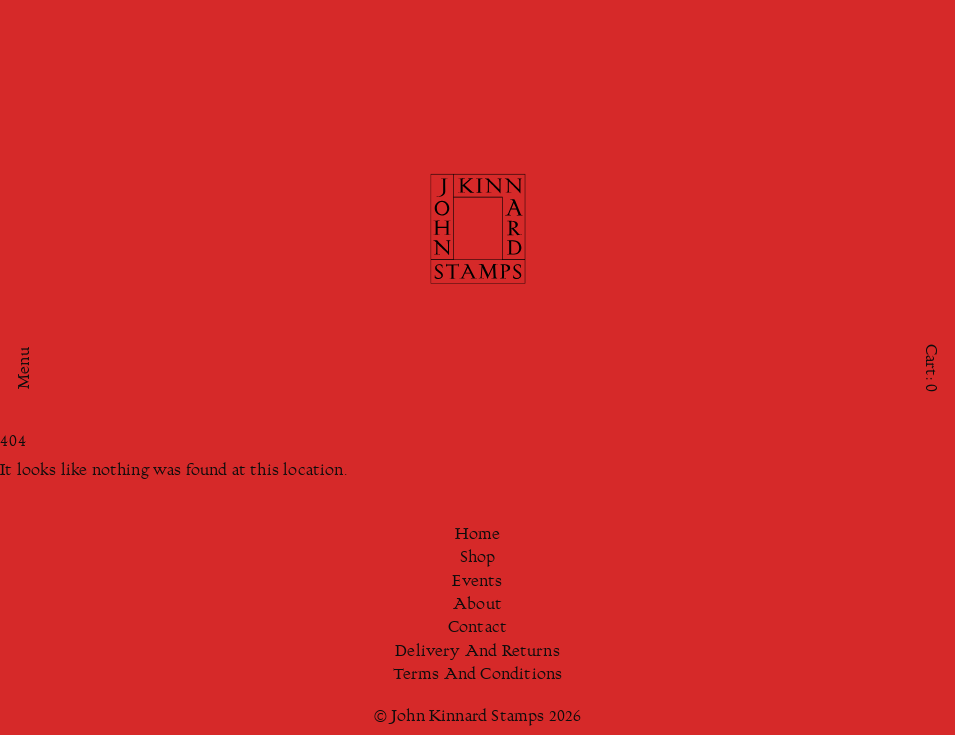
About (477, 605)
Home (478, 535)
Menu (25, 368)
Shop (478, 558)
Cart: (929, 367)
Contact (477, 628)
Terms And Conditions (478, 675)
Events (477, 582)
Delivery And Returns (477, 652)
